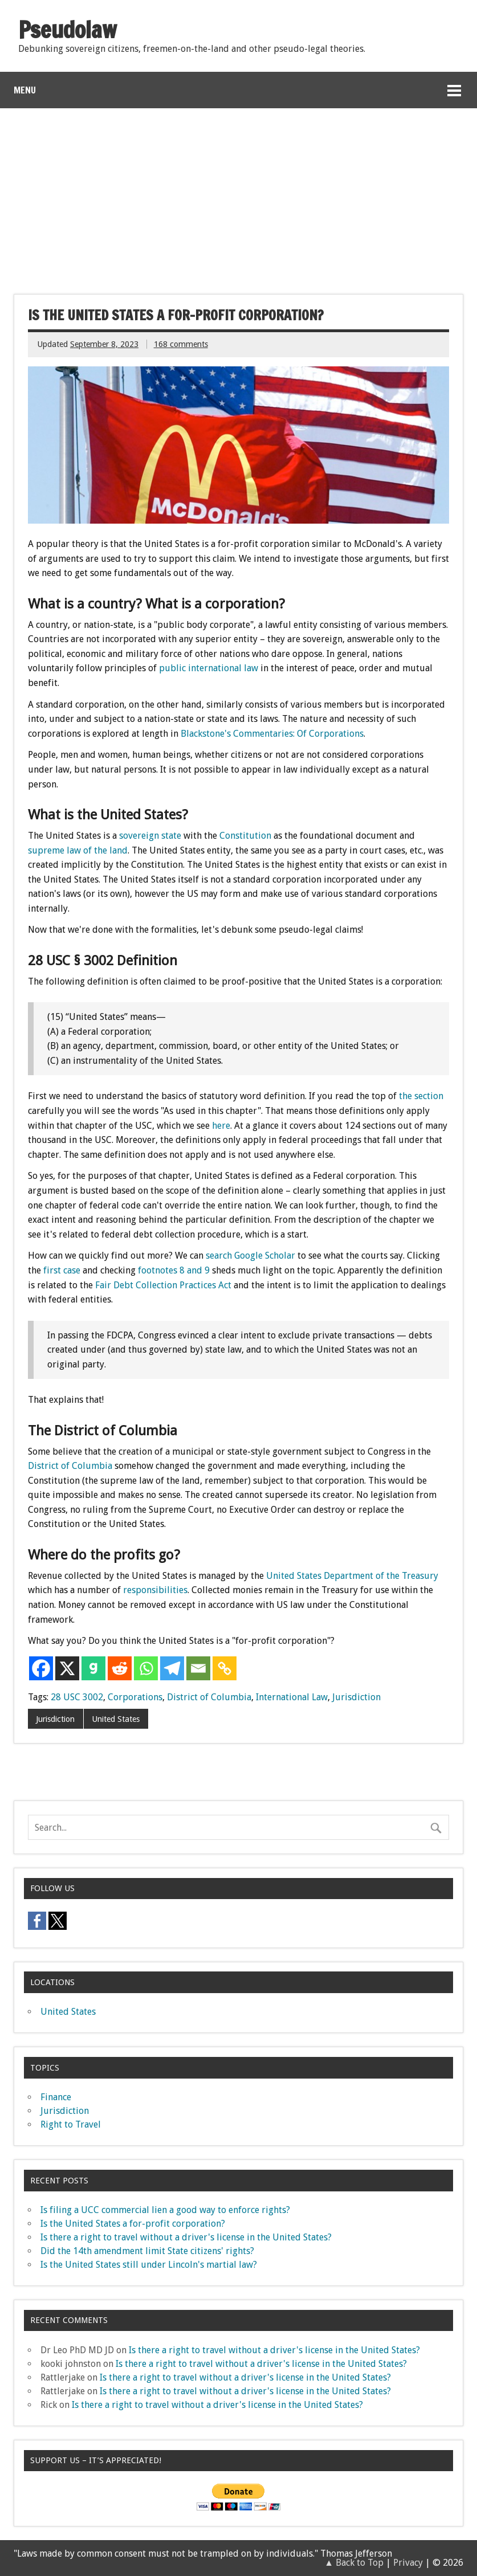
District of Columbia (70, 1465)
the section (421, 1096)
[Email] (198, 1668)
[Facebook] (41, 1668)
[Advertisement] (239, 194)
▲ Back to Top (354, 2562)
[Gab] (93, 1668)
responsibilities (155, 1590)
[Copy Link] (225, 1668)
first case (61, 1270)
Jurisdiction (356, 1697)
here (221, 1125)
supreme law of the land (78, 850)
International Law (292, 1697)
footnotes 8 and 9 (174, 1270)
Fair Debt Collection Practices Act (163, 1285)
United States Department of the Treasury (352, 1575)
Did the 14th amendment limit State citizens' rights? (147, 2251)
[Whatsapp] (146, 1668)
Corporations (135, 1697)
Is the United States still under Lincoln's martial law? (148, 2264)
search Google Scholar (250, 1255)
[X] (67, 1668)
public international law (208, 668)
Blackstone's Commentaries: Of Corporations (272, 733)
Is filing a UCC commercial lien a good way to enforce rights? (165, 2209)
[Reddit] (120, 1668)
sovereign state (150, 835)
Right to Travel (70, 2124)
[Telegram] (172, 1668)
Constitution (245, 835)
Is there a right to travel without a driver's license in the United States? (186, 2237)
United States (116, 1719)
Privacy (408, 2562)
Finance (55, 2097)
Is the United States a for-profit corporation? (132, 2223)
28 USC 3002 (77, 1697)
